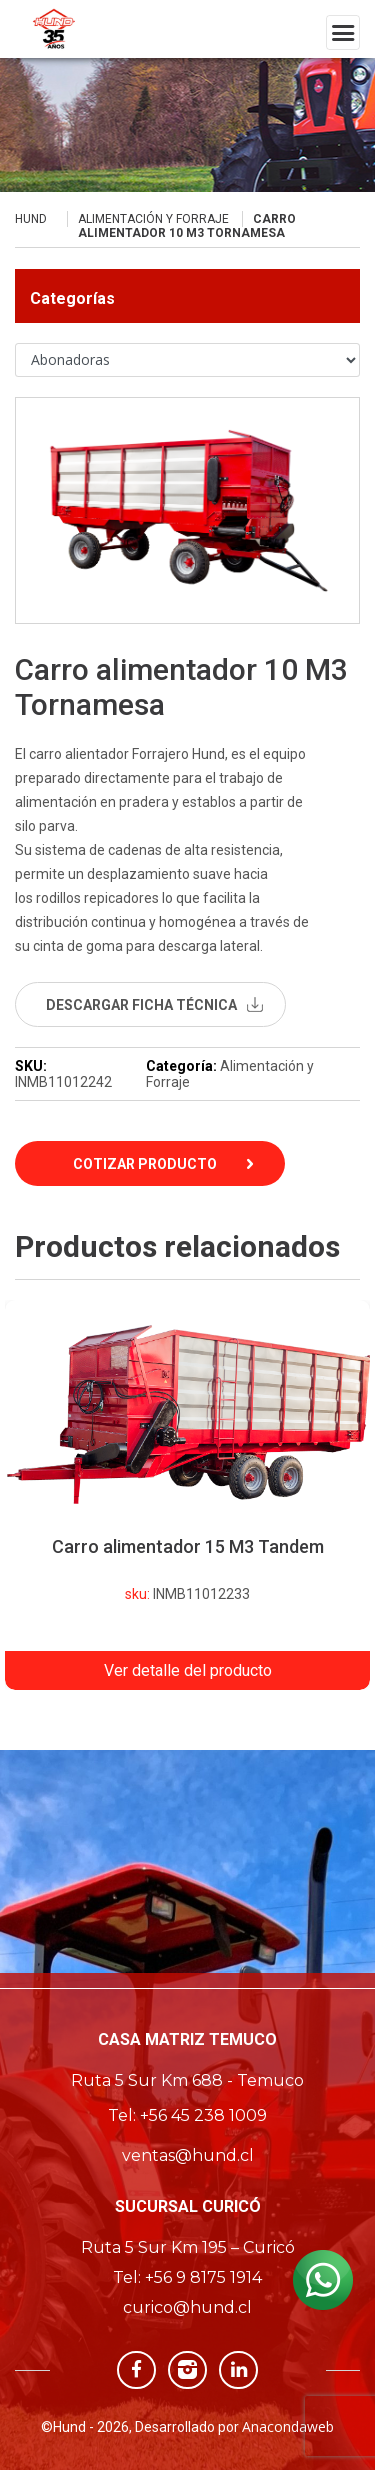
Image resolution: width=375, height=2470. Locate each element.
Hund (31, 219)
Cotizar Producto (145, 1164)
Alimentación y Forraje (153, 219)
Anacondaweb (288, 2426)
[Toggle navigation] (343, 32)
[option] (187, 1495)
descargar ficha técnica (141, 1005)
